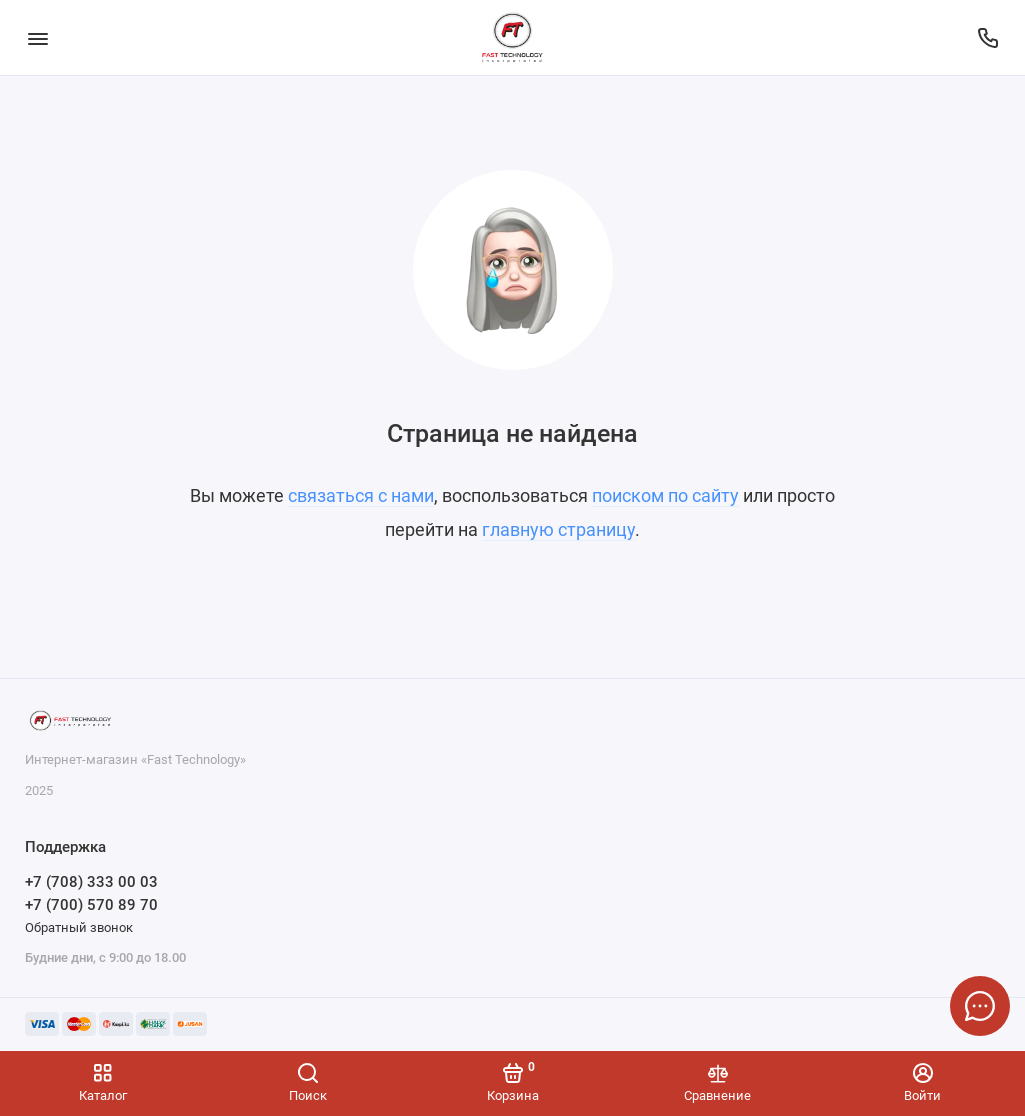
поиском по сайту (665, 495)
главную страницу (558, 529)
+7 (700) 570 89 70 (91, 905)
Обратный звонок (79, 927)
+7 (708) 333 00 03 (91, 882)
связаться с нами (361, 495)
